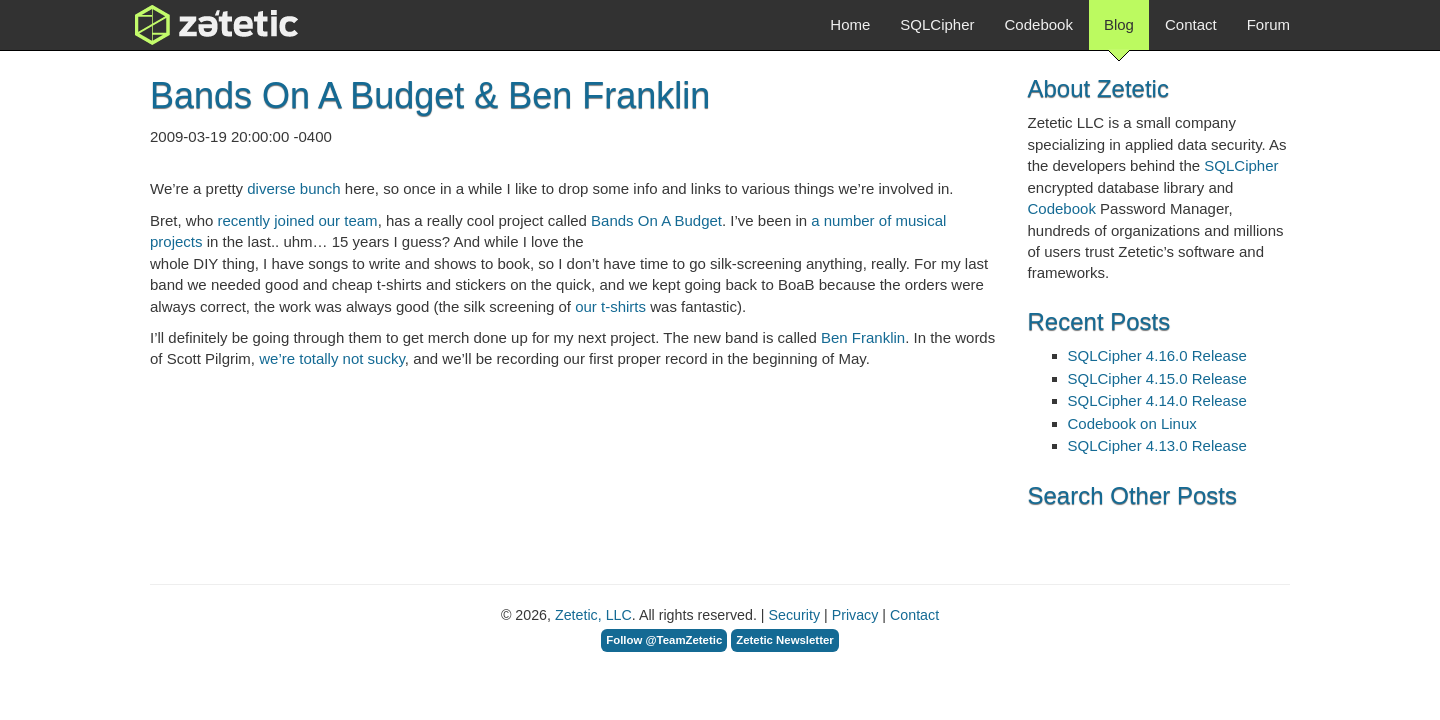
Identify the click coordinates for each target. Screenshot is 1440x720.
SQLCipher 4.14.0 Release (1157, 400)
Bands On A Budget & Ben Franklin (430, 95)
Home (850, 24)
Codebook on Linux (1132, 423)
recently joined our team (298, 220)
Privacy (855, 615)
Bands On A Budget (656, 220)
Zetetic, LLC (593, 615)
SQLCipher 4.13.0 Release (1157, 445)
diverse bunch (293, 188)
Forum (1268, 24)
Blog (1119, 33)
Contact (1191, 24)
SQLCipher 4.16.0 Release (1157, 355)
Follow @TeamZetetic (664, 640)
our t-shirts (610, 306)
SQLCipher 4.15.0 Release (1157, 378)
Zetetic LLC (196, 25)
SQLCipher (937, 24)
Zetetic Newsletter (785, 640)
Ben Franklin (863, 337)
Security (794, 615)
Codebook (1039, 24)
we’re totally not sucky (332, 358)
